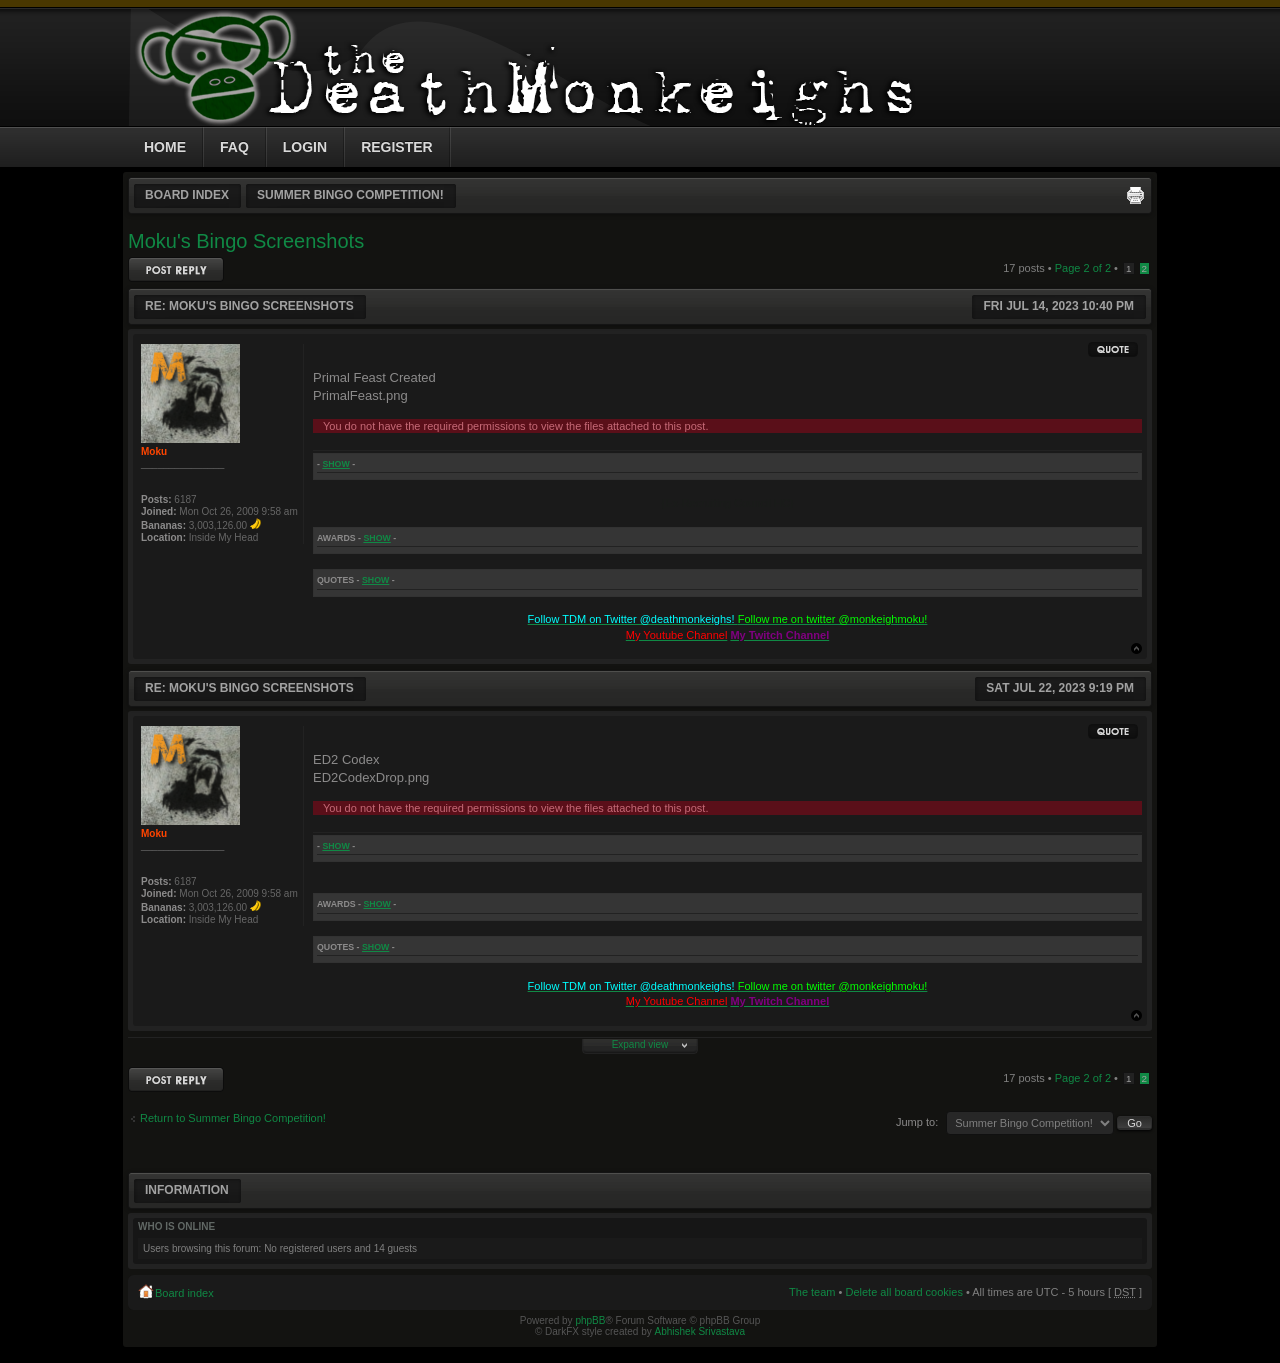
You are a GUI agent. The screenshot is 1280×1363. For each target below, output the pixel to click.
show (335, 464)
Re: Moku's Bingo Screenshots (249, 306)
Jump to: (917, 1122)
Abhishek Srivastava (700, 1331)
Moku (154, 451)
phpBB (590, 1320)
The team (812, 1292)
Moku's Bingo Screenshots (246, 241)
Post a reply (176, 269)
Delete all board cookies (903, 1292)
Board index (187, 195)
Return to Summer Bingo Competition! (233, 1118)
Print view (1135, 195)
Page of (1083, 268)
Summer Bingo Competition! (350, 195)
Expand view (640, 1044)
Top (1136, 648)
